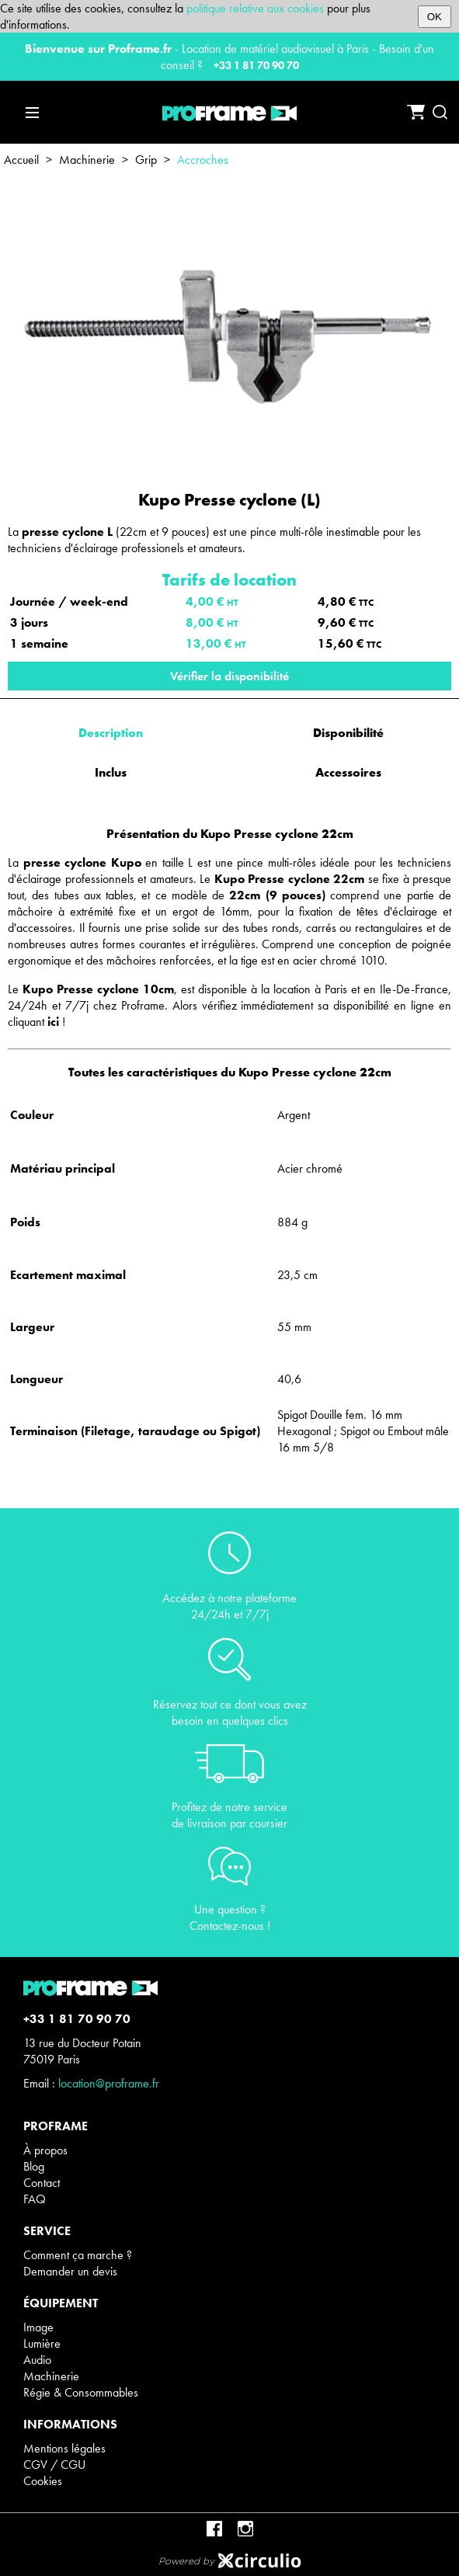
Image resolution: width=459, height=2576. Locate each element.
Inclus (111, 772)
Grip (146, 159)
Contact (41, 2182)
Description (110, 733)
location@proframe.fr (108, 2083)
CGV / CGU (54, 2464)
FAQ (34, 2199)
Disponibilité (348, 733)
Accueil (21, 159)
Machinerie (87, 159)
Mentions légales (64, 2448)
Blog (33, 2166)
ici (53, 1021)
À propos (45, 2150)
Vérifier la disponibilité (229, 676)
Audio (37, 2360)
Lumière (42, 2343)
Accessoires (348, 772)
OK (434, 17)
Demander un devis (70, 2271)
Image (38, 2327)
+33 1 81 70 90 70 (256, 65)
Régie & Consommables (80, 2392)
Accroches (202, 159)
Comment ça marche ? (77, 2255)
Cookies (42, 2481)
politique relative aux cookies (255, 8)
